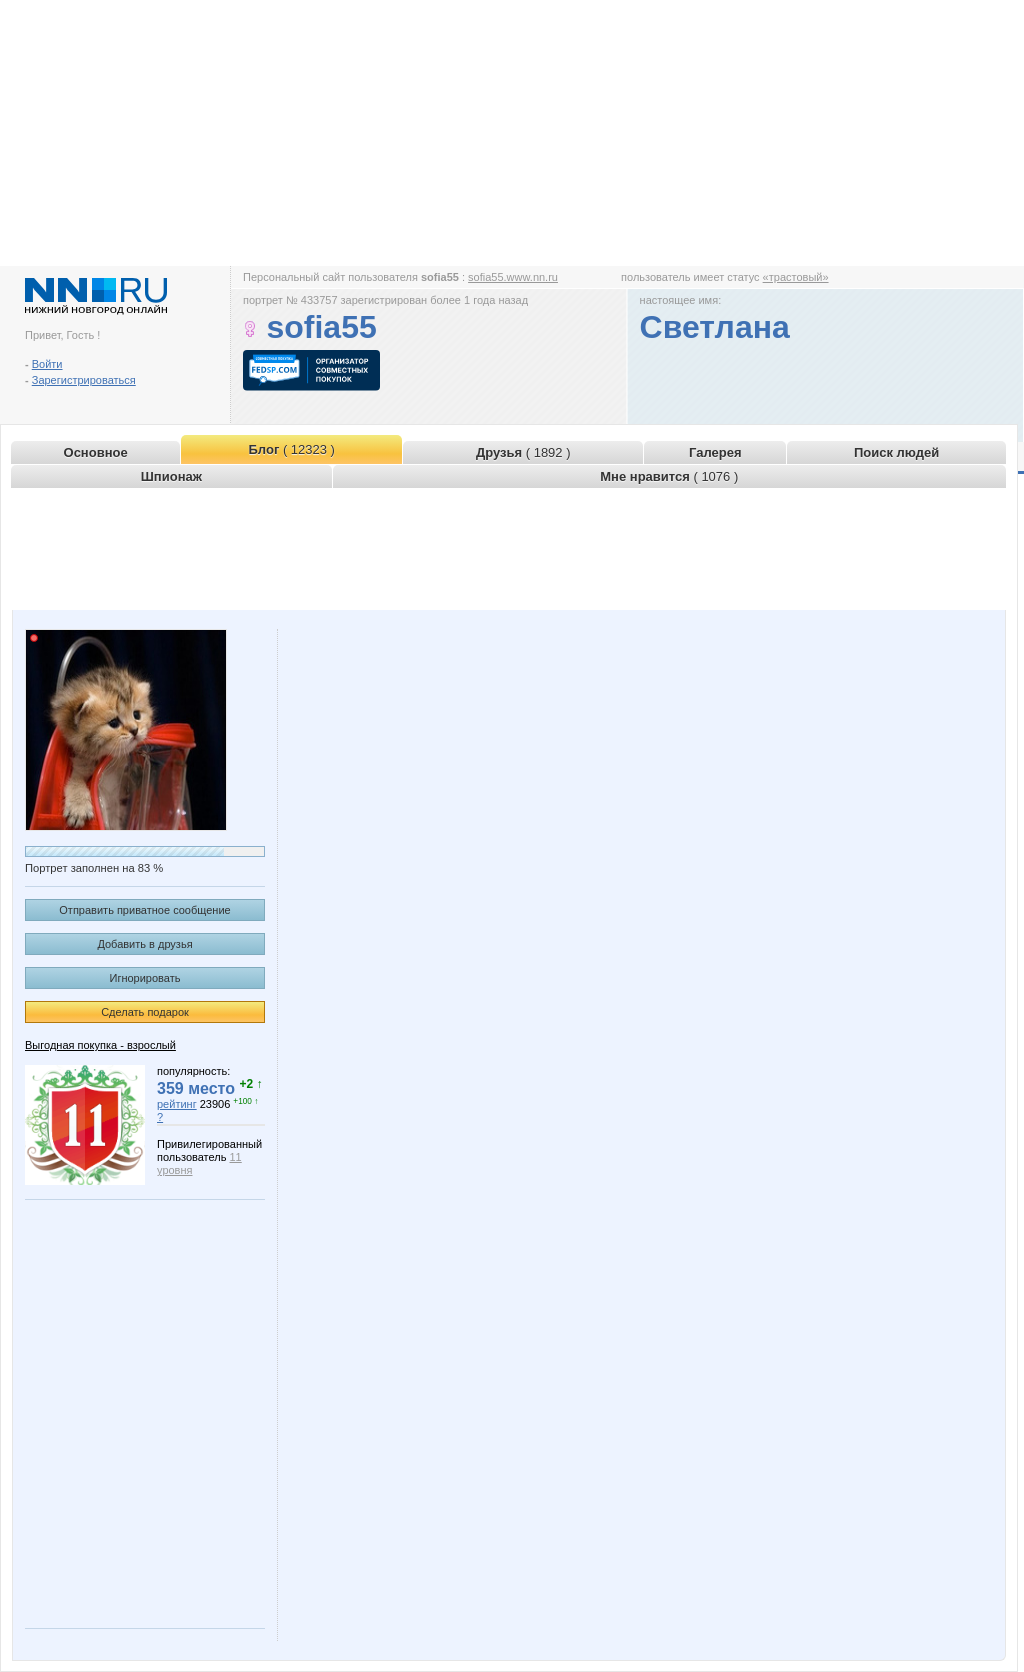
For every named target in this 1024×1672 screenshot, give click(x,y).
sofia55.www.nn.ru (513, 277)
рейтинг (177, 1104)
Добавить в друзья (144, 944)
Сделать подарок (145, 1012)
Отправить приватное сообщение (144, 910)
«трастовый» (796, 277)
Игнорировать (145, 978)
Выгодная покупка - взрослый (100, 1045)
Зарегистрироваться (84, 380)
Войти (47, 364)
